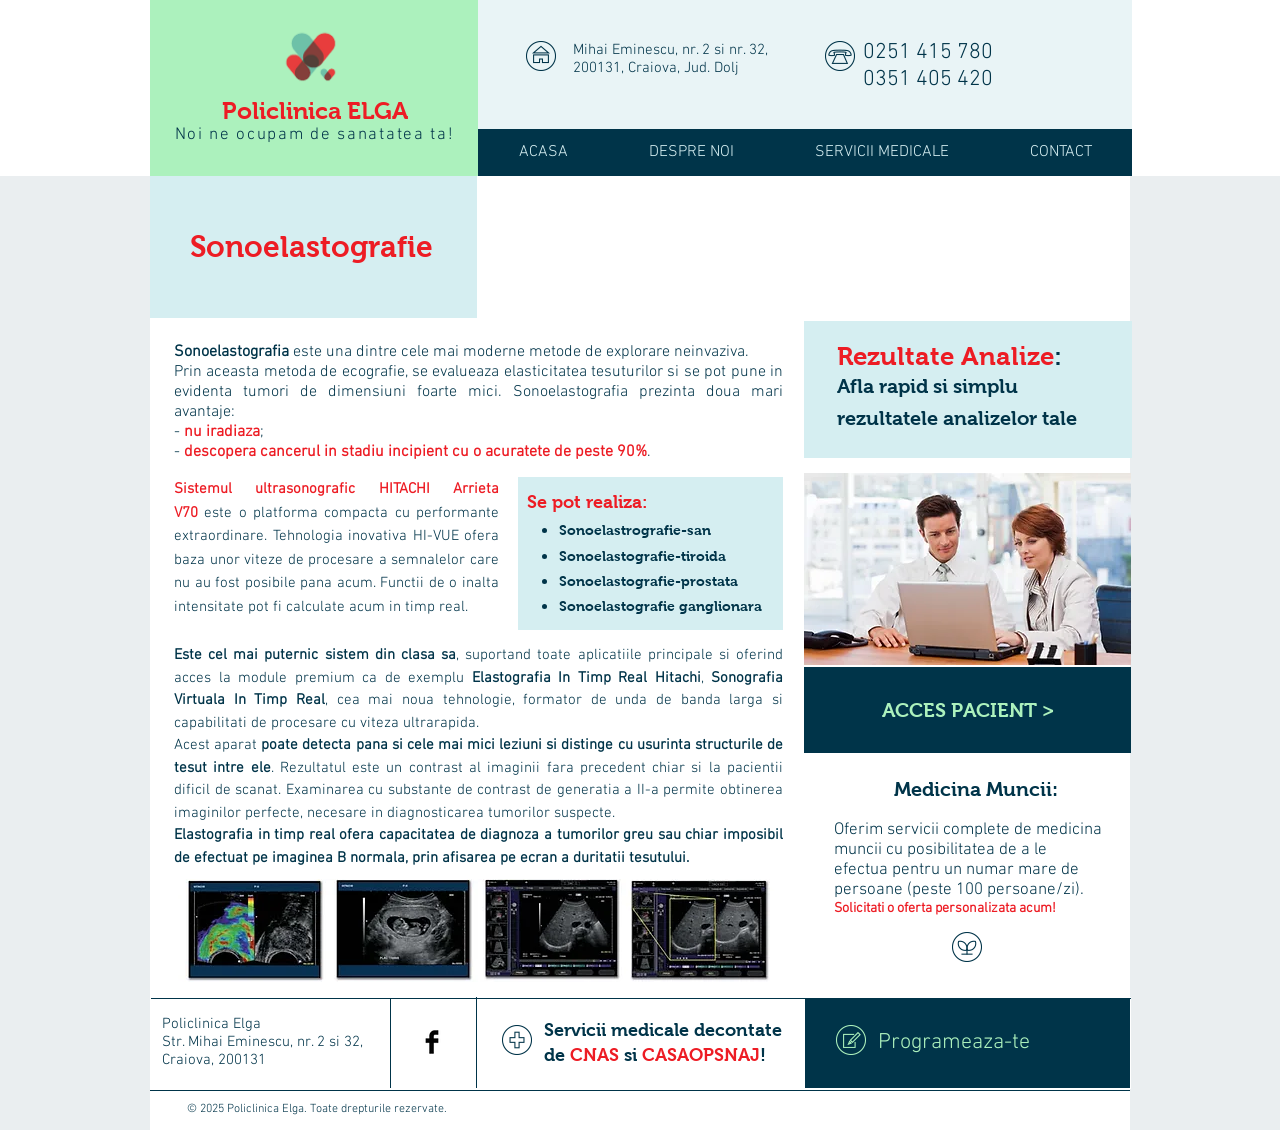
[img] (641, 255)
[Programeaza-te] (967, 1043)
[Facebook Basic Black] (432, 1042)
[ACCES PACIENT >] (967, 710)
